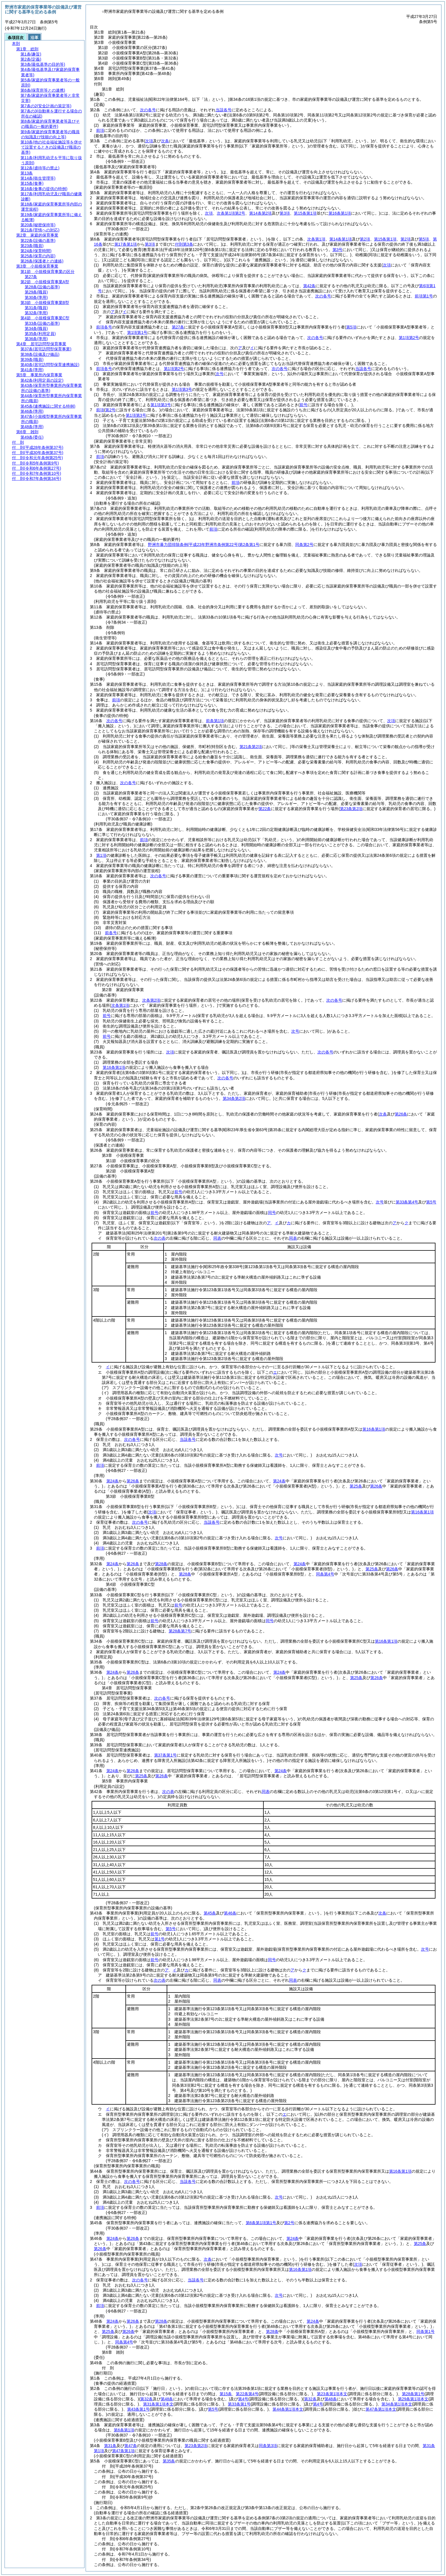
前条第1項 (215, 720)
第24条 (112, 1481)
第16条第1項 (114, 1067)
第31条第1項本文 (158, 2404)
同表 (217, 1238)
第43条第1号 (138, 2409)
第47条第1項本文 (381, 2409)
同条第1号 (425, 2331)
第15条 (226, 2394)
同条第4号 (325, 1574)
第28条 (161, 1564)
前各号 (111, 932)
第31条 (110, 2445)
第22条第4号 (247, 2394)
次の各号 (148, 110)
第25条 (356, 1486)
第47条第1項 (123, 2450)
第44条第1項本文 (287, 2409)
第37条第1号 (165, 1755)
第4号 (243, 2399)
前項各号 (104, 327)
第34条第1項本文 (396, 2404)
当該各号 (224, 110)
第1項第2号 (409, 337)
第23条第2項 (196, 2445)
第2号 (289, 2222)
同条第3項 (268, 2445)
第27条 (178, 327)
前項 (100, 130)
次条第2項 (151, 1000)
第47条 (130, 2445)
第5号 (213, 2409)
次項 (391, 720)
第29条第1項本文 (413, 2399)
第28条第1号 (413, 2394)
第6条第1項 (124, 2430)
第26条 (133, 1481)
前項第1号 (424, 296)
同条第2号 (304, 544)
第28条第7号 (180, 1631)
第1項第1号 (137, 332)
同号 (272, 1212)
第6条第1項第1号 (261, 2222)
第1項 (101, 855)
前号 (107, 1015)
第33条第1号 (239, 2404)
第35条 (169, 2461)
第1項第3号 (182, 389)
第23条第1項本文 (332, 2394)
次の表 (160, 1238)
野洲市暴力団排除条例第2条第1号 (203, 544)
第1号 (159, 1939)
